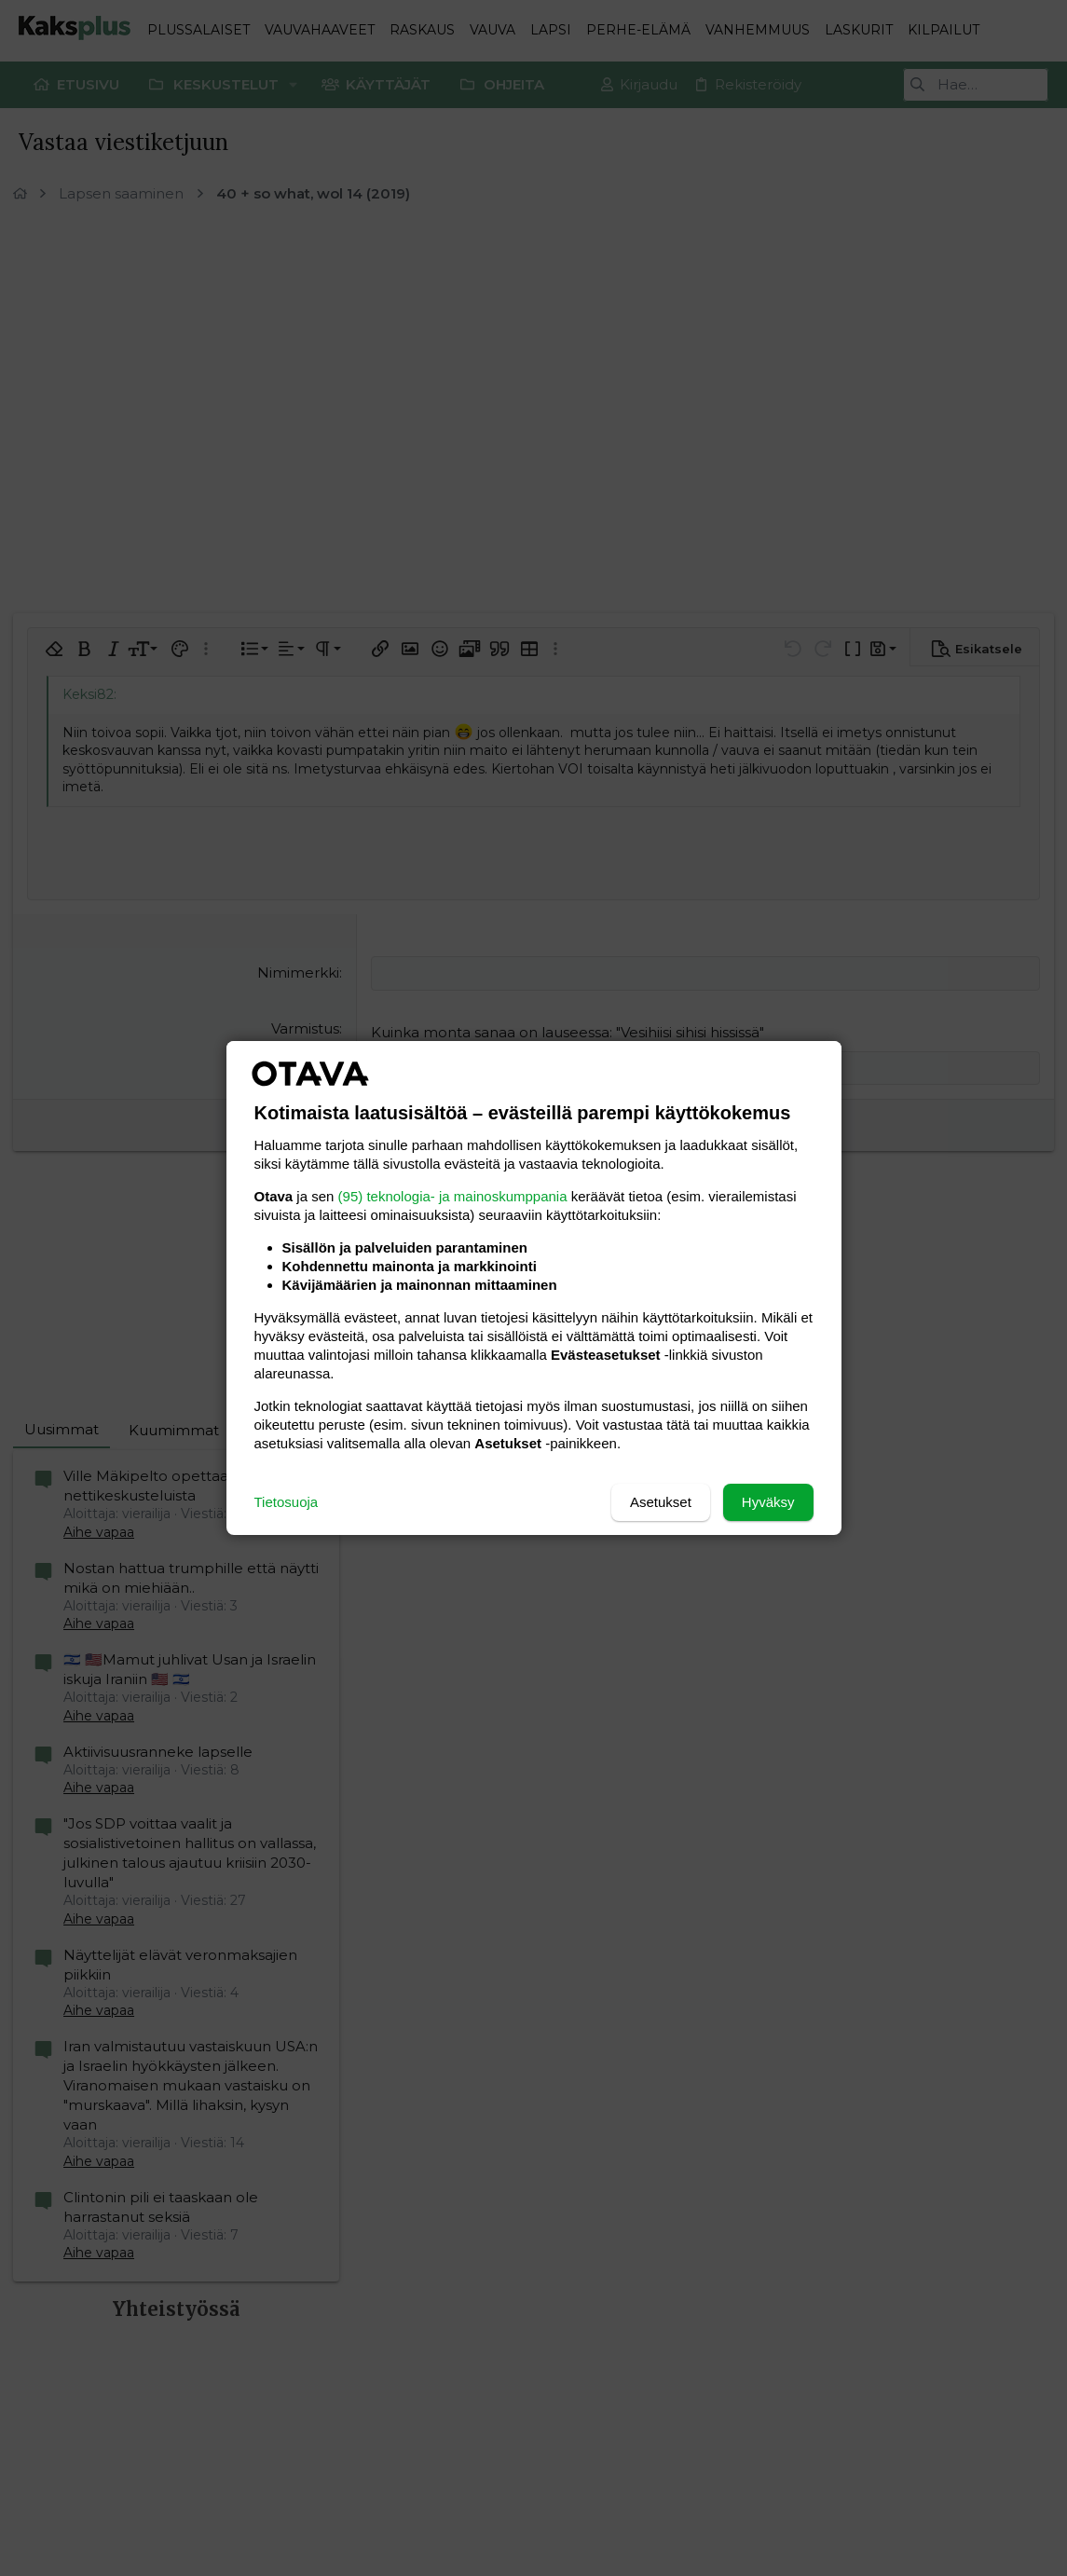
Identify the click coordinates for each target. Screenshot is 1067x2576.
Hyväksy (768, 1502)
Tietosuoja (286, 1502)
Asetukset (660, 1502)
